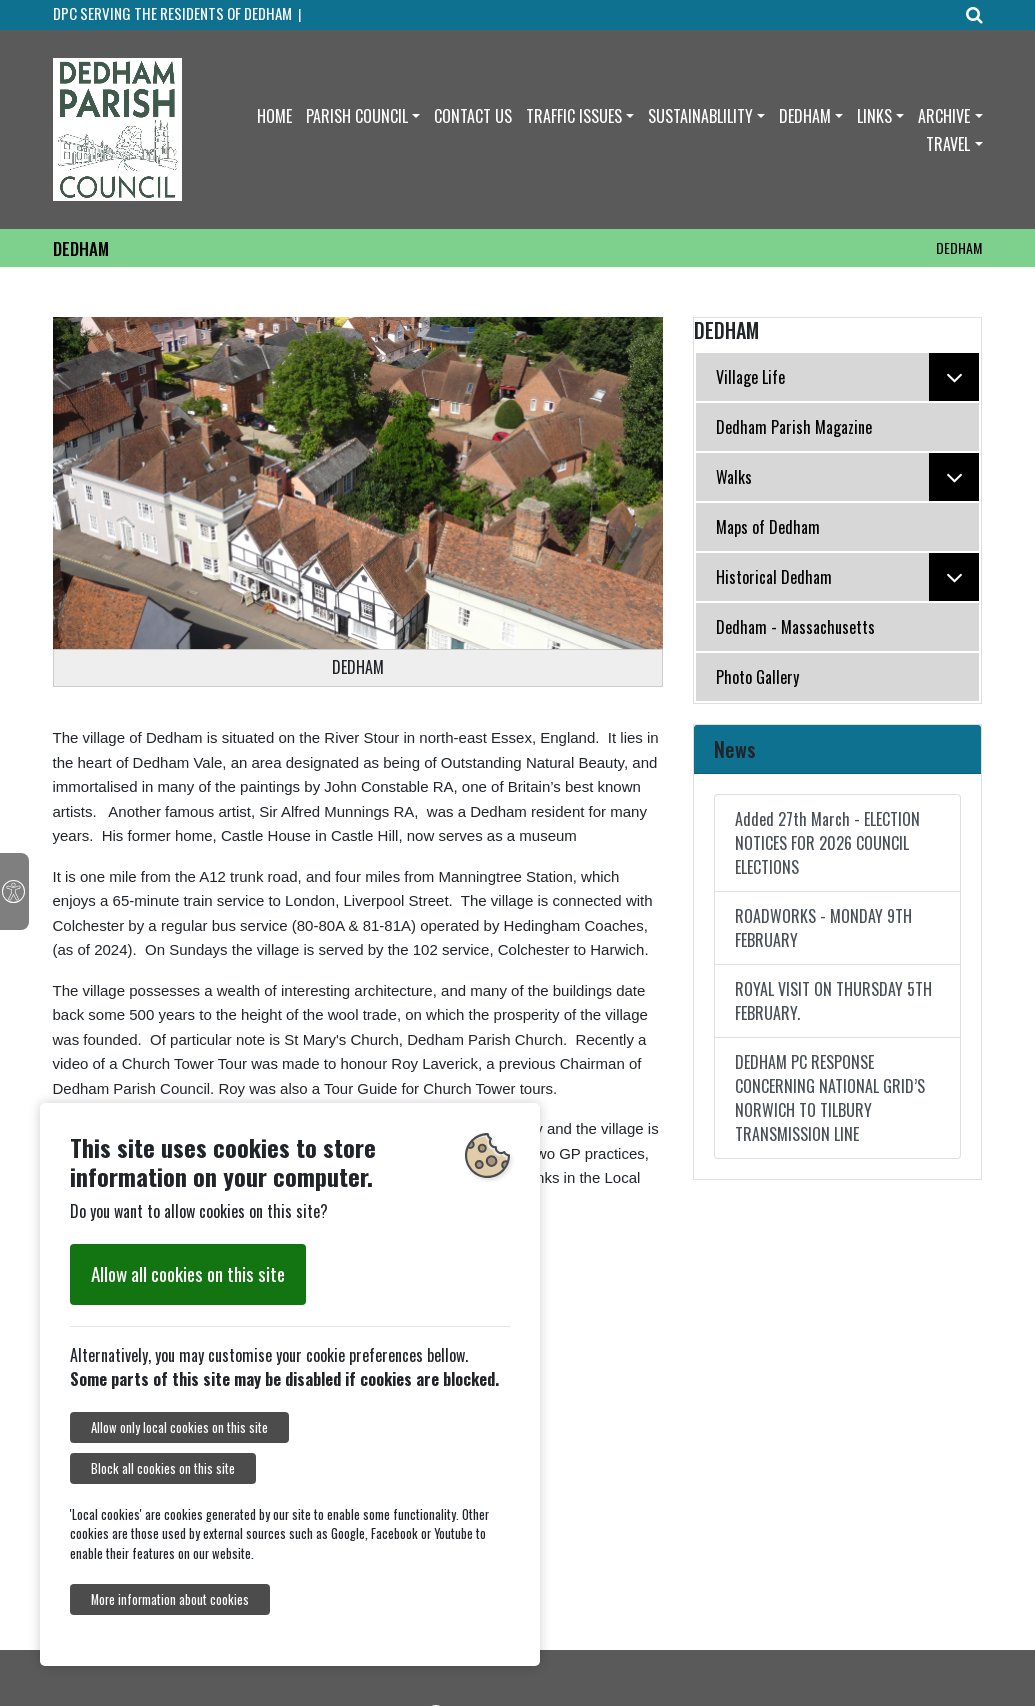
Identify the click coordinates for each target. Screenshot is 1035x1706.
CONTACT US (473, 116)
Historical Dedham (848, 577)
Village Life (848, 377)
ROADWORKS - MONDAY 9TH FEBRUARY (823, 928)
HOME (274, 116)
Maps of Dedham (768, 527)
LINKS (874, 116)
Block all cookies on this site (163, 1468)
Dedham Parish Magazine (794, 427)
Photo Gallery (757, 677)
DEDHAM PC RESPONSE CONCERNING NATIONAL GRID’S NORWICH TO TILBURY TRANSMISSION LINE (830, 1098)
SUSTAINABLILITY (700, 116)
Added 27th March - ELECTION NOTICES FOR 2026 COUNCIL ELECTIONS (827, 843)
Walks (848, 477)
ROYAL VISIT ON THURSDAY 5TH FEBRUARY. (833, 1001)
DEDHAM (805, 116)
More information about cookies (170, 1599)
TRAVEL (948, 144)
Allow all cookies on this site (188, 1273)
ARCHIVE (944, 116)
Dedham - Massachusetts (795, 627)
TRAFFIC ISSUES (574, 116)
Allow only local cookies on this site (179, 1427)
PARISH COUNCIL (357, 116)
